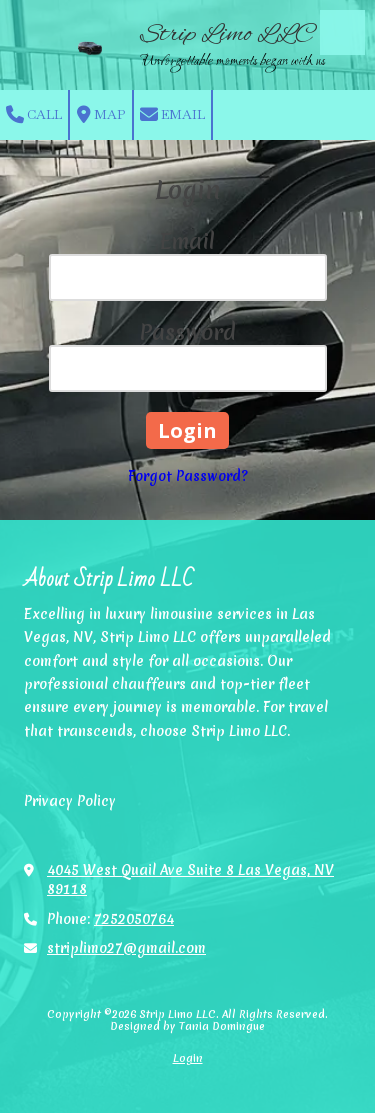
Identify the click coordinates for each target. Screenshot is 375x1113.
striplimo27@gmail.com (126, 948)
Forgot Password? (188, 476)
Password (187, 332)
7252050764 (134, 919)
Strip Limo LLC (227, 34)
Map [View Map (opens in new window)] (101, 115)
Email (172, 115)
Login (188, 1058)
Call (34, 115)
